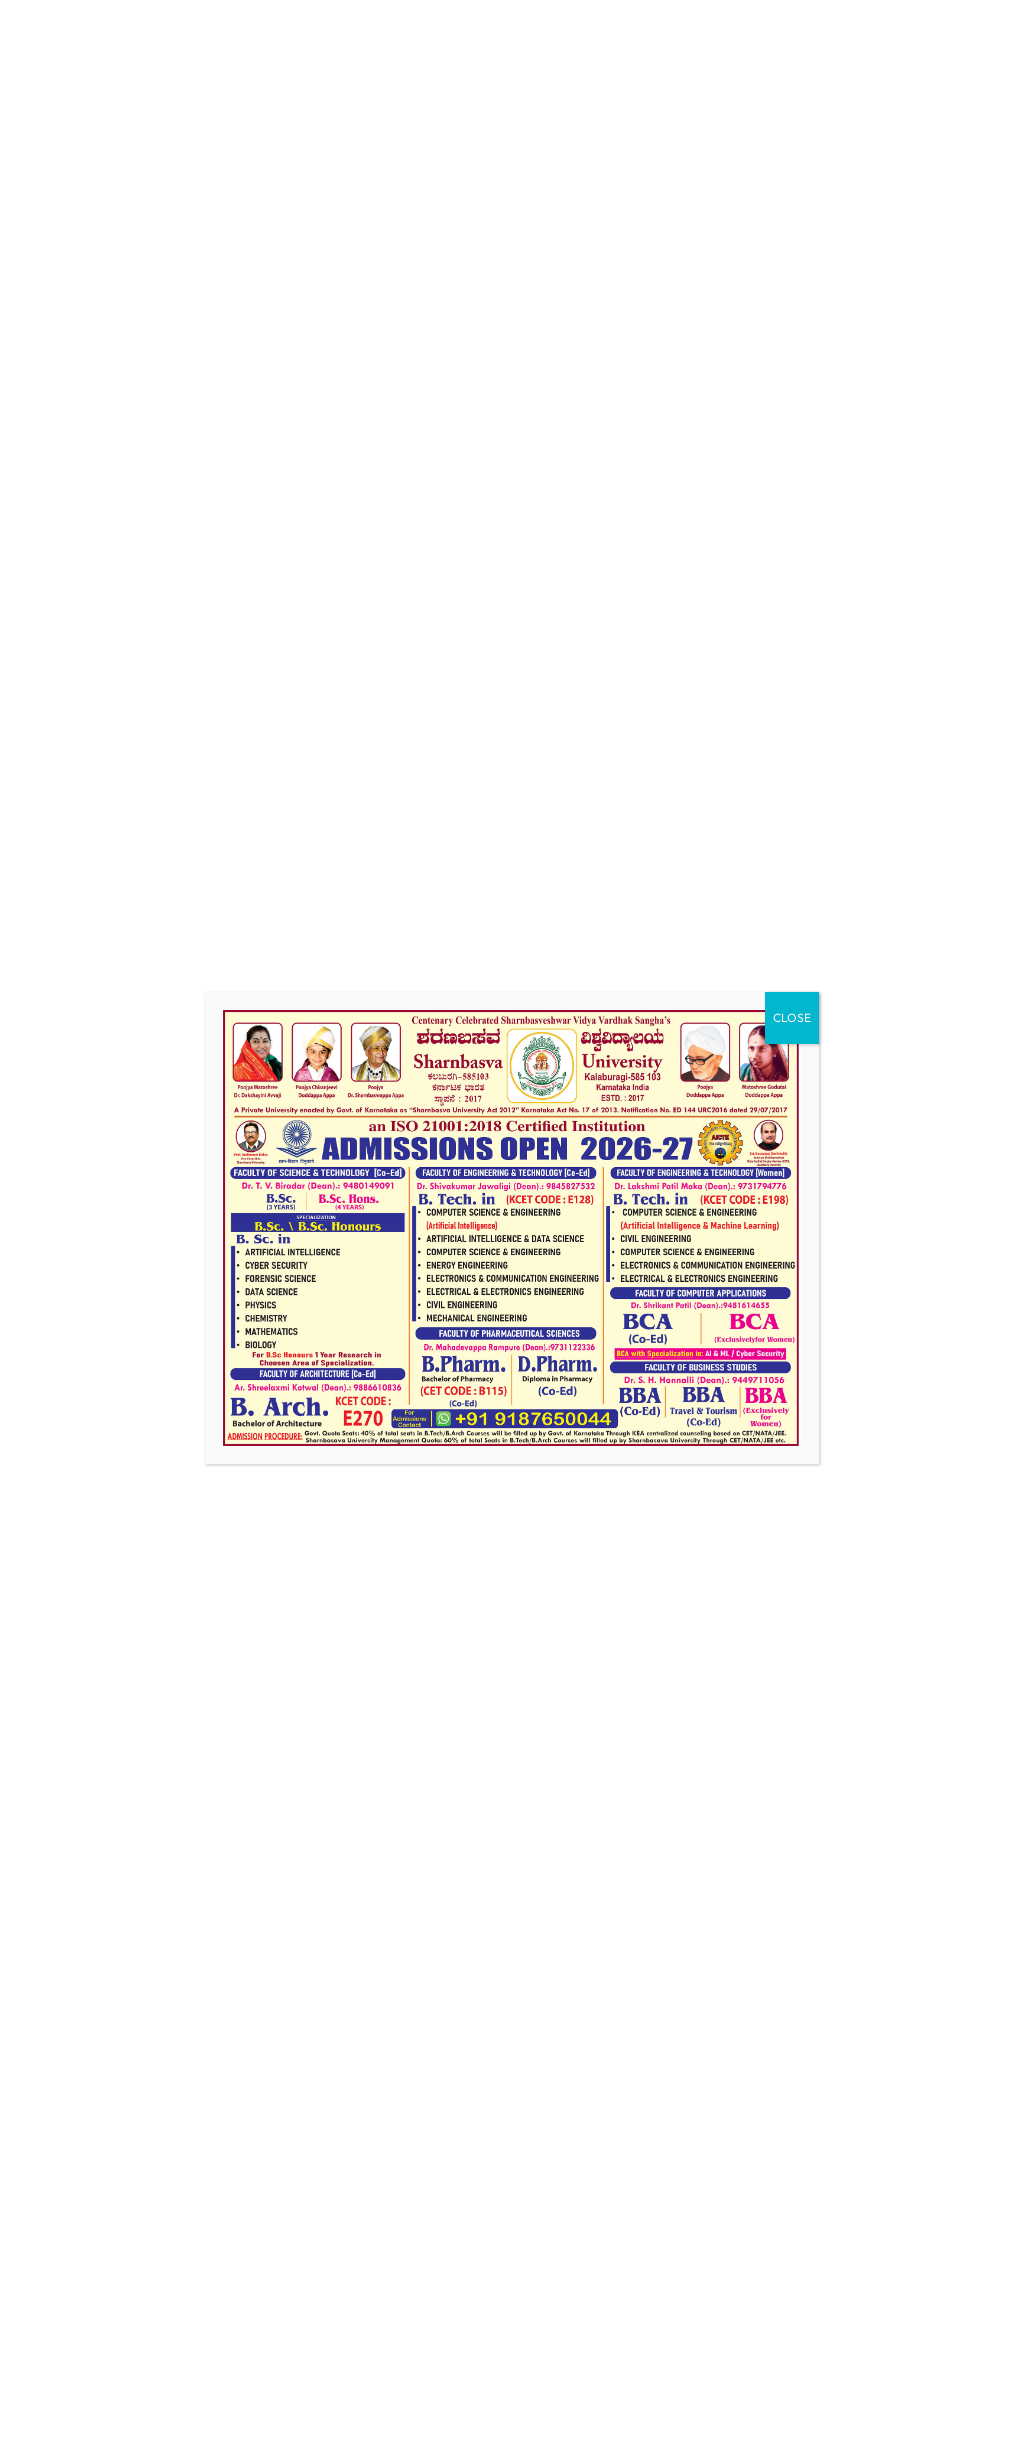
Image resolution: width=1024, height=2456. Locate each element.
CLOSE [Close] (792, 1017)
